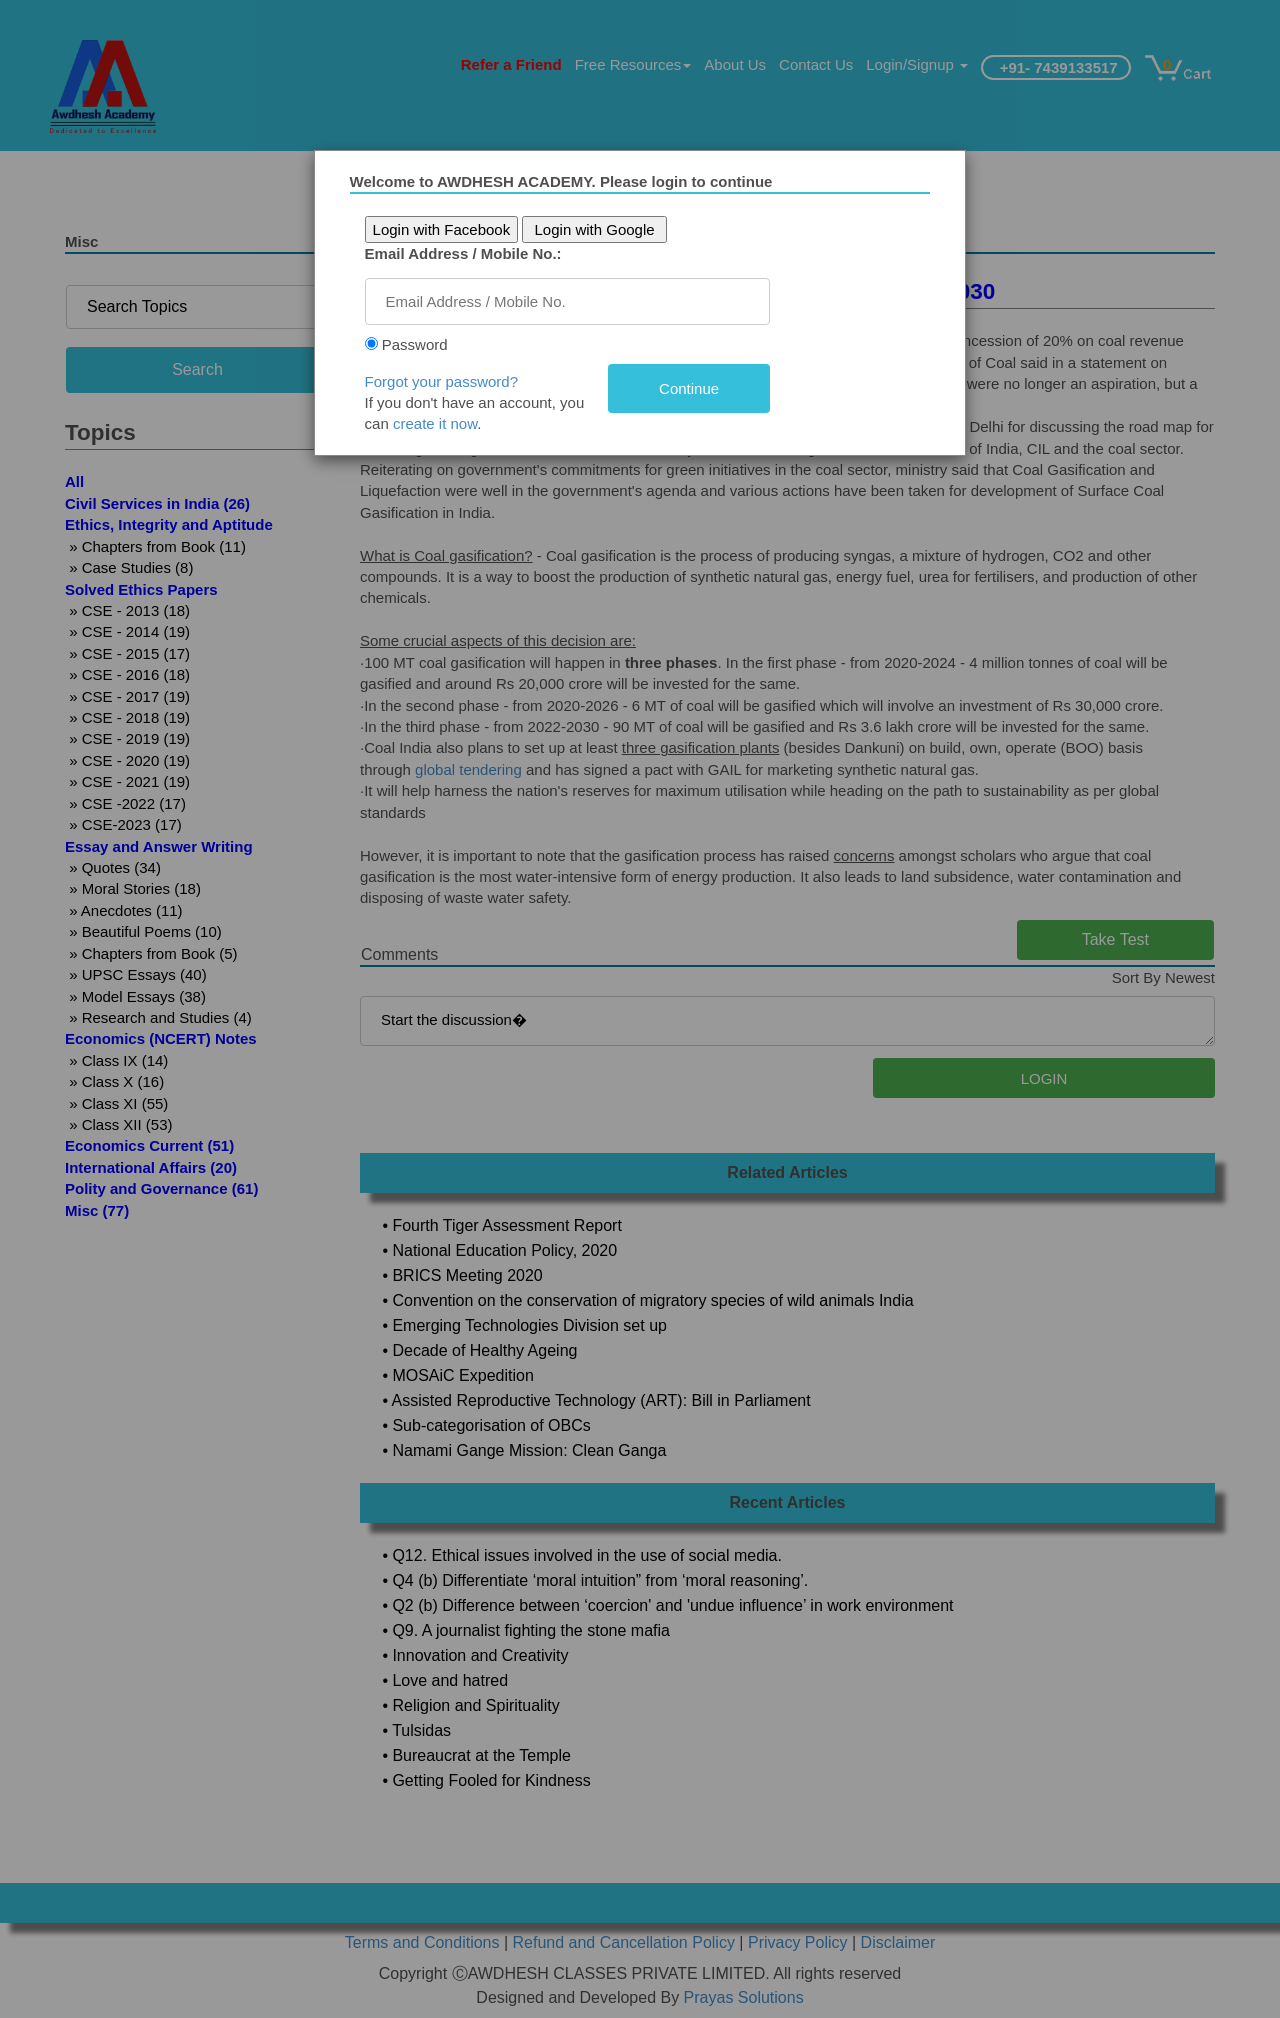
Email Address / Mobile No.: (477, 253)
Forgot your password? (455, 381)
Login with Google (609, 229)
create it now (450, 423)
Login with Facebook (456, 229)
